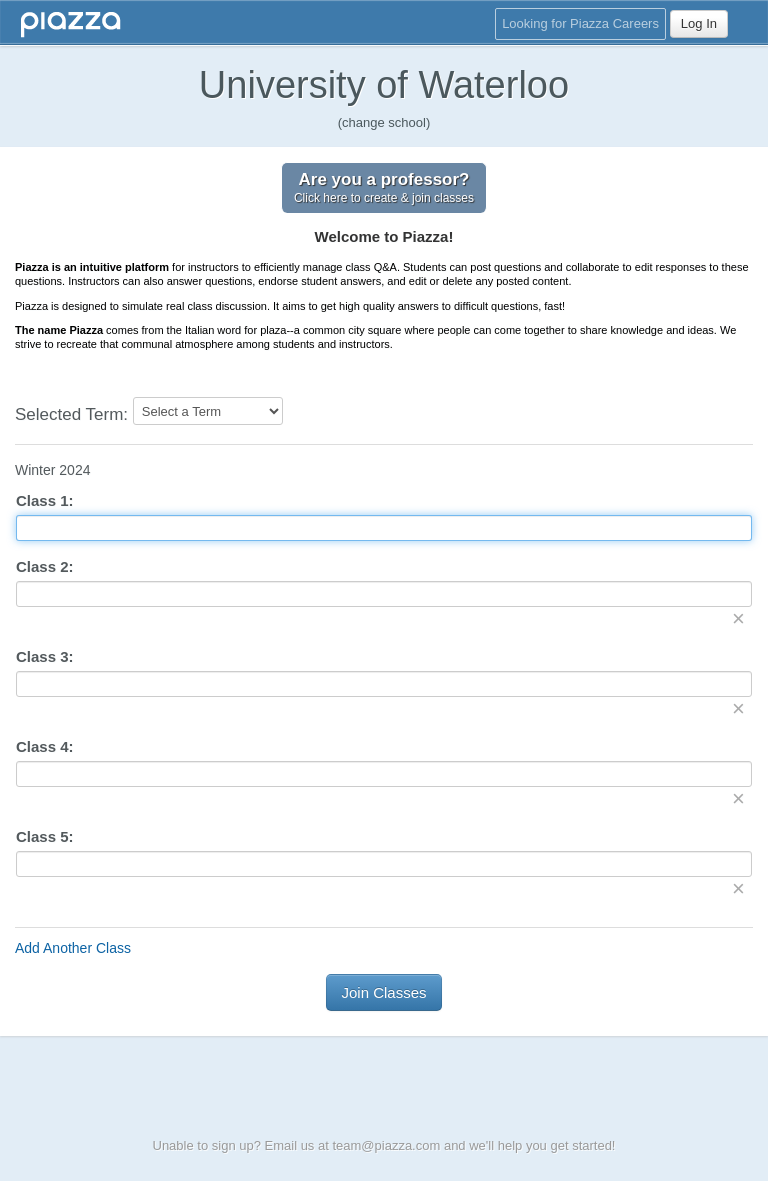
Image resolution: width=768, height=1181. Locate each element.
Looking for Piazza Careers (580, 23)
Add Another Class (73, 948)
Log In (699, 23)
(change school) (384, 122)
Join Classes (383, 992)
